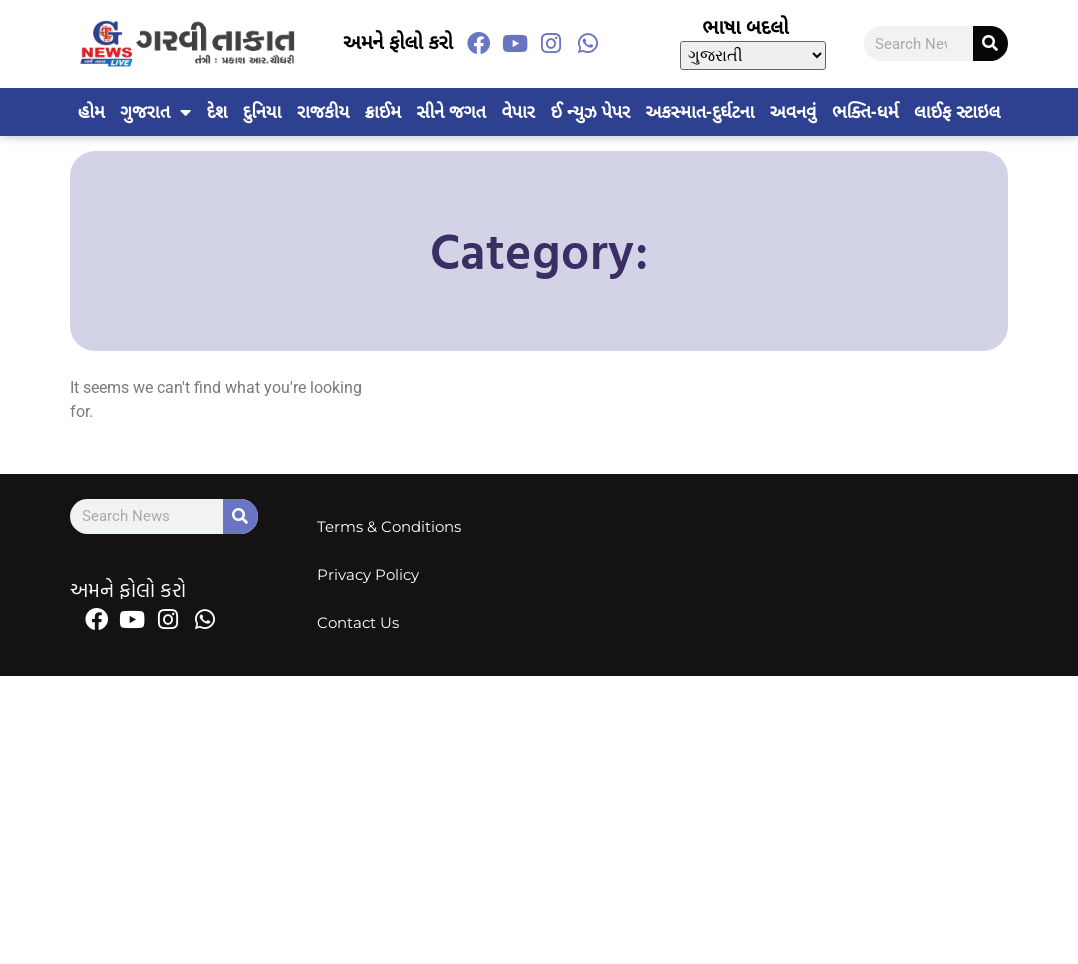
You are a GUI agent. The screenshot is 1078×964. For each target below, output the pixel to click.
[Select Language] (753, 55)
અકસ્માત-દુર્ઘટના (700, 112)
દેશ (217, 112)
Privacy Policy (369, 574)
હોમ (91, 112)
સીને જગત (451, 112)
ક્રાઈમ (383, 112)
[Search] (990, 43)
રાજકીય (323, 112)
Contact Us (359, 622)
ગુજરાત (155, 112)
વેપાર (517, 112)
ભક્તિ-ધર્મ (865, 112)
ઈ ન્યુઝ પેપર (589, 112)
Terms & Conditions (390, 526)
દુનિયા (262, 112)
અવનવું (793, 112)
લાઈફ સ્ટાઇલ (957, 112)
